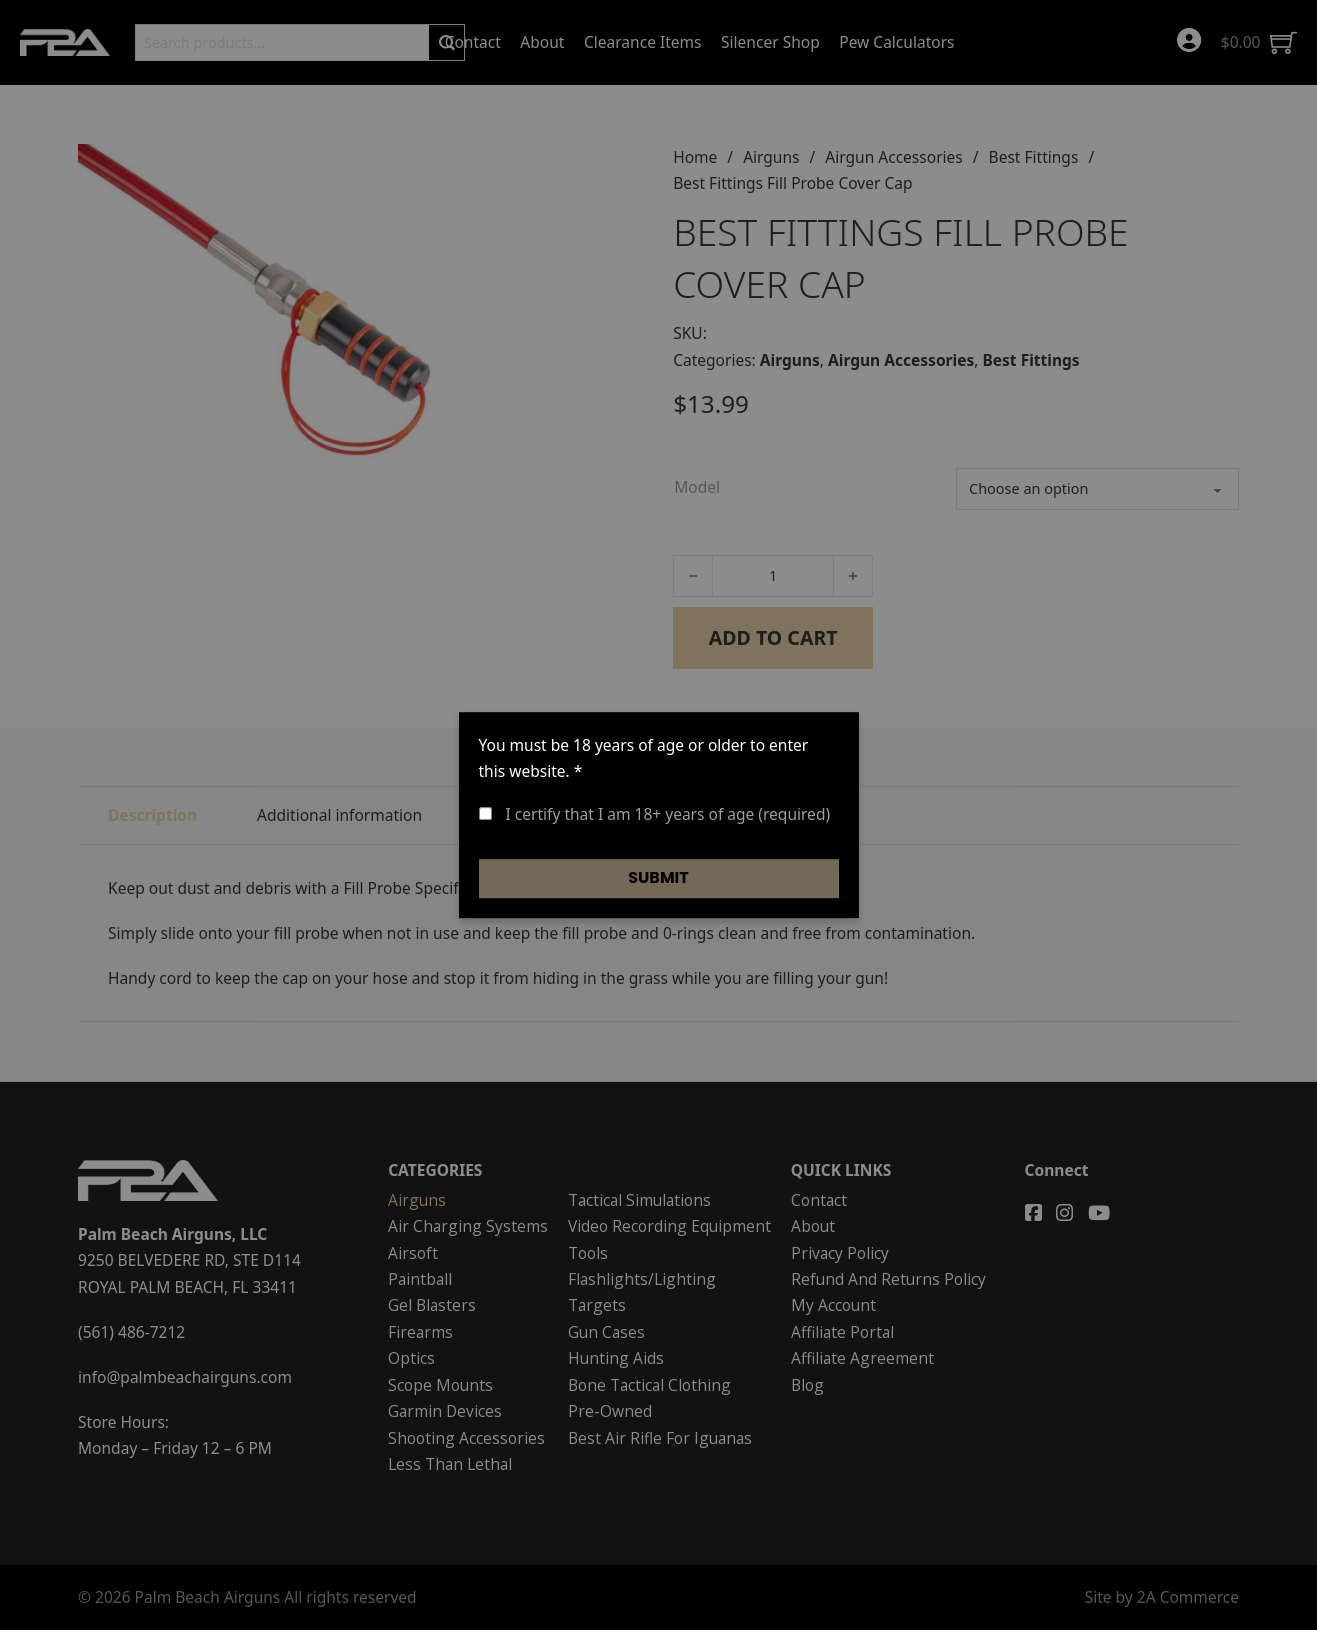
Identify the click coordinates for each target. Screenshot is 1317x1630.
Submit (658, 877)
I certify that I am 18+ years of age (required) (655, 814)
